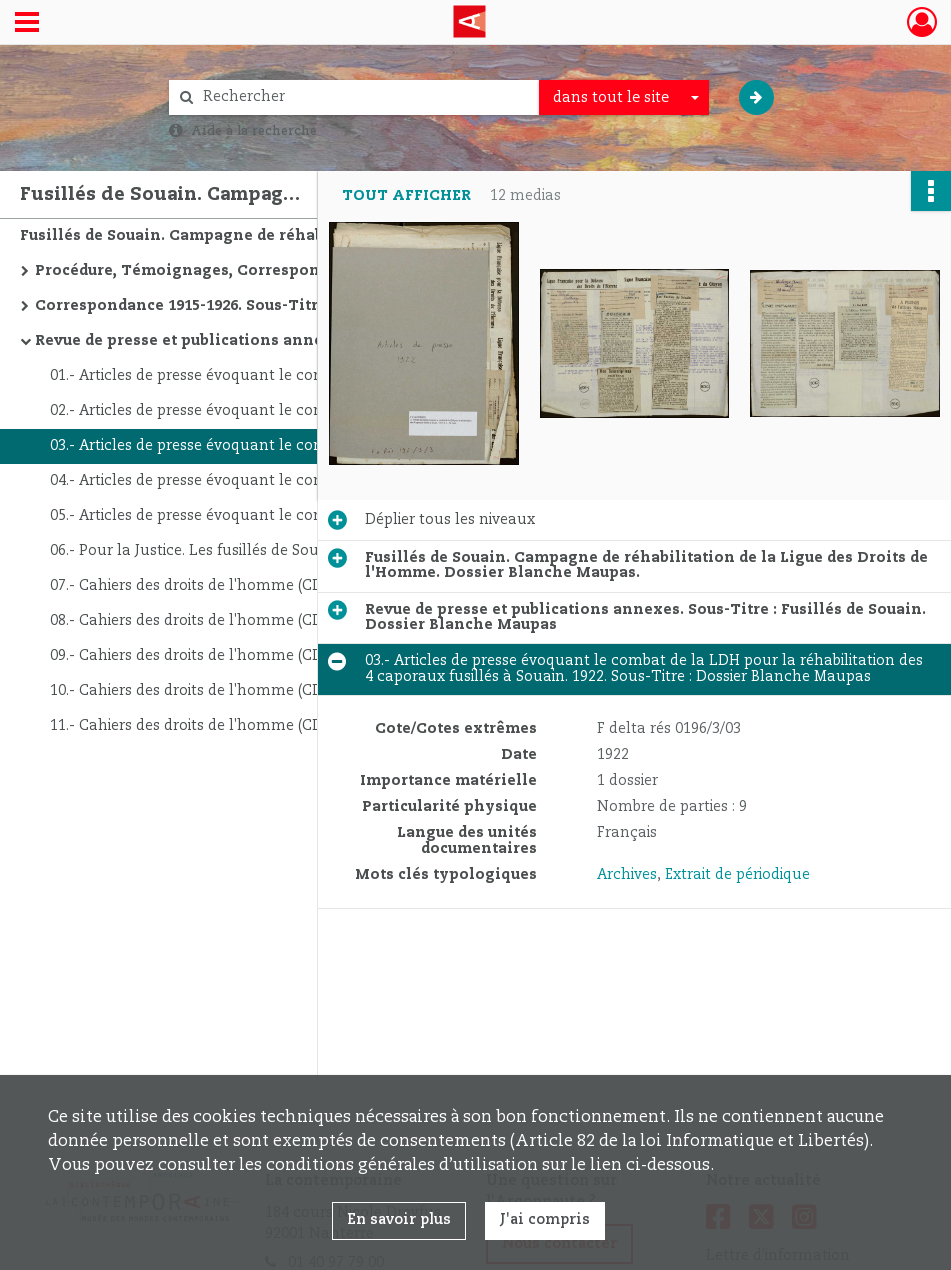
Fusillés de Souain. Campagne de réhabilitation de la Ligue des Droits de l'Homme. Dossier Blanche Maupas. (220, 236)
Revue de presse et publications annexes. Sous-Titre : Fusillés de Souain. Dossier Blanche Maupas (235, 341)
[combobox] (624, 98)
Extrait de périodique (737, 875)
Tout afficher (406, 196)
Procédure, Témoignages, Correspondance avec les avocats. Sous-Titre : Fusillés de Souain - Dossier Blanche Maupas (235, 271)
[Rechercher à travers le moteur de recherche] (364, 97)
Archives (627, 875)
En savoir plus (399, 1220)
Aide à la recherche (254, 131)
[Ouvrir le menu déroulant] (27, 24)
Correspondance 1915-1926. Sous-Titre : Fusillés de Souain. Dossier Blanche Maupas (235, 306)
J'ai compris (545, 1220)
